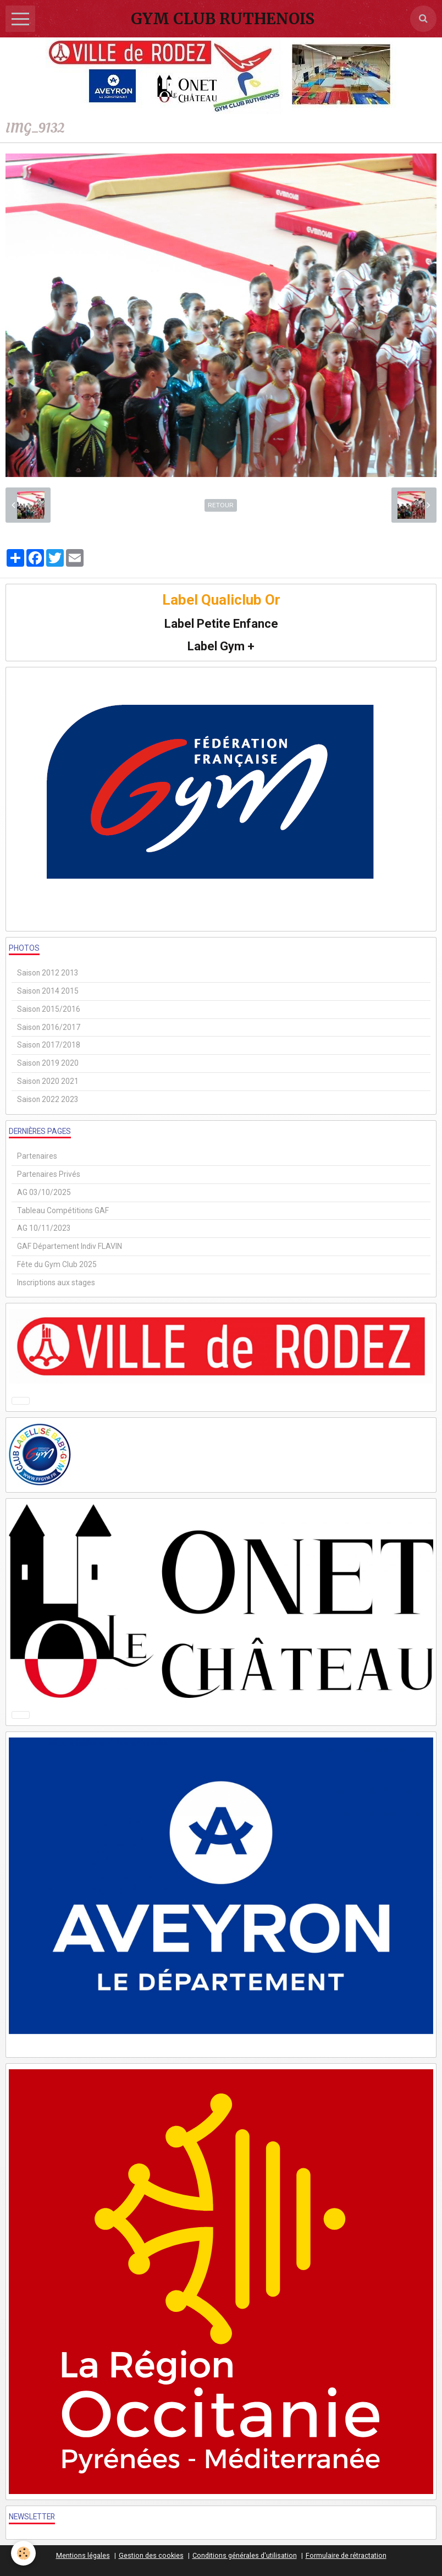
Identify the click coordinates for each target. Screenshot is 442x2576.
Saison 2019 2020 (48, 1063)
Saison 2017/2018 (48, 1044)
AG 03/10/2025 (44, 1192)
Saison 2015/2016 (48, 1009)
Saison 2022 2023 (48, 1099)
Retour (221, 505)
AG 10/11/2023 (44, 1228)
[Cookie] (23, 2553)
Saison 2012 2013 (48, 972)
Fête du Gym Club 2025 (57, 1264)
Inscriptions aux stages (56, 1282)
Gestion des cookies (151, 2555)
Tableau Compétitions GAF (63, 1210)
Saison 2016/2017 (48, 1027)
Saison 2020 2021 (48, 1081)
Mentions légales (83, 2555)
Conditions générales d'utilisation (244, 2555)
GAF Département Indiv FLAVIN (69, 1246)
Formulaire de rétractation (346, 2555)
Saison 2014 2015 (48, 990)
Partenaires (37, 1156)
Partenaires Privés (48, 1174)
